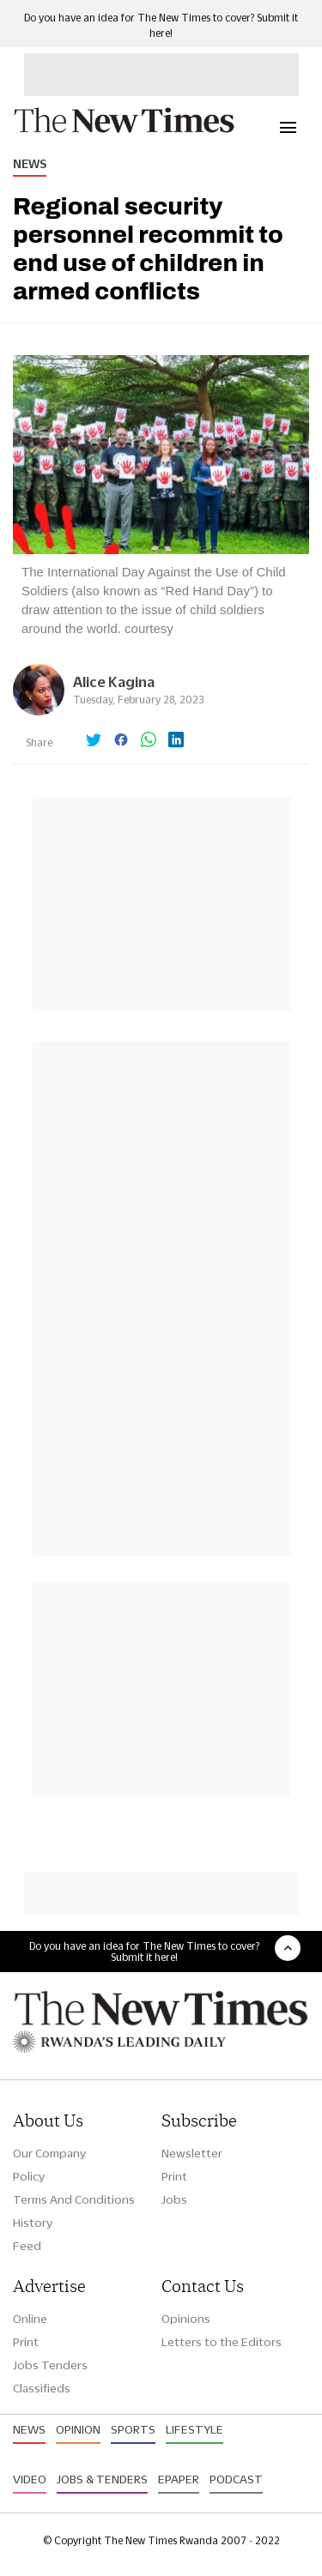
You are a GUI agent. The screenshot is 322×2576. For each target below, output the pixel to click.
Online (30, 2319)
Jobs (174, 2199)
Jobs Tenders (50, 2365)
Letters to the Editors (221, 2342)
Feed (27, 2246)
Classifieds (41, 2388)
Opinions (185, 2319)
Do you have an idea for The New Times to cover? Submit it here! (144, 1951)
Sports (133, 2429)
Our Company (49, 2153)
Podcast (236, 2479)
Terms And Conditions (74, 2199)
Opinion (78, 2429)
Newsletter (191, 2153)
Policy (29, 2176)
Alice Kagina (114, 681)
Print (174, 2176)
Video (29, 2479)
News (29, 164)
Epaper (178, 2479)
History (32, 2222)
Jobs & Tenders (102, 2479)
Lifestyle (194, 2429)
